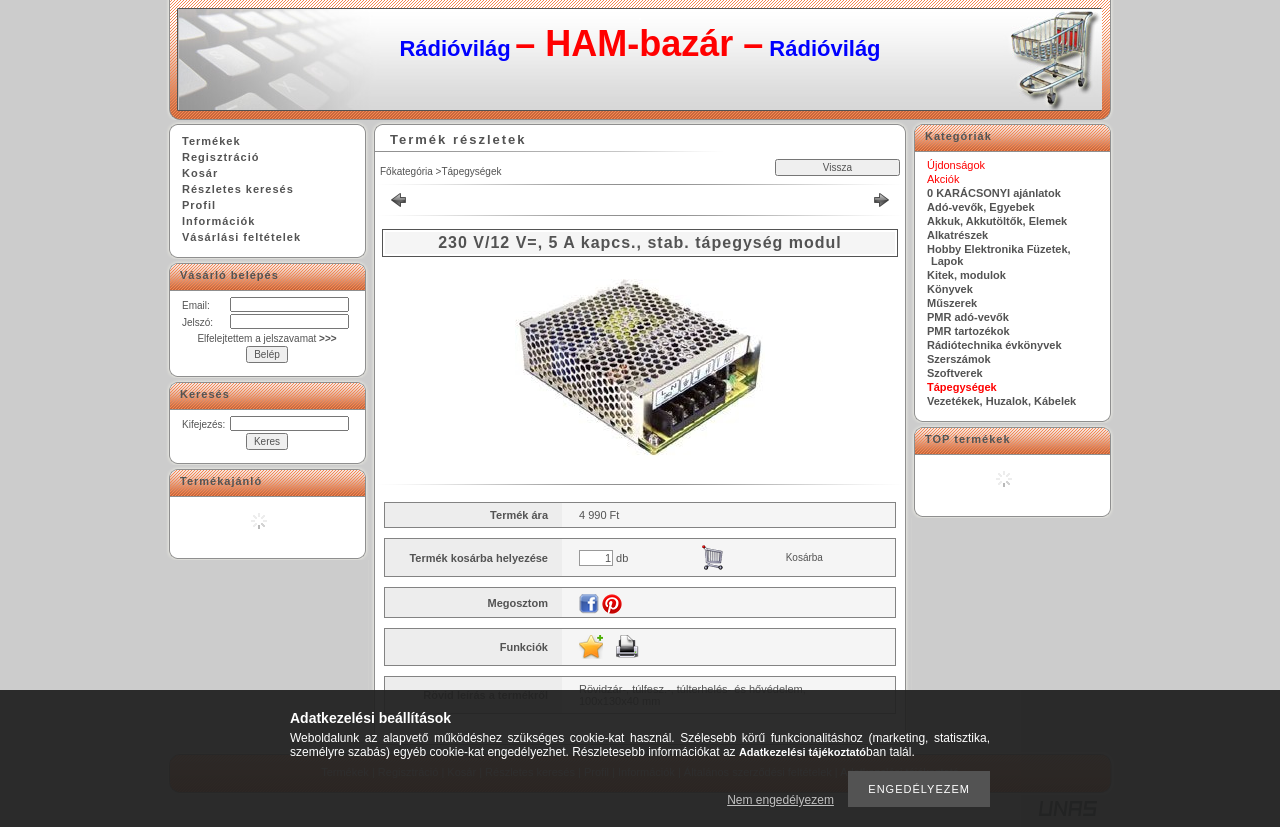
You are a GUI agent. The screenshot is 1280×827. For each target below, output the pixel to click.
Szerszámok (959, 359)
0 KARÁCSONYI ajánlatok (994, 193)
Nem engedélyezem (780, 800)
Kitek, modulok (966, 275)
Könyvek (950, 289)
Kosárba (804, 557)
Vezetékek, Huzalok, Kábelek (1001, 401)
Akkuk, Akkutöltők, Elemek (997, 221)
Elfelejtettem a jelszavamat (266, 338)
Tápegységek (471, 171)
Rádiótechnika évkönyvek (994, 345)
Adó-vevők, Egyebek (981, 207)
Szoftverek (955, 373)
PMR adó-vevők (968, 317)
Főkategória (406, 171)
